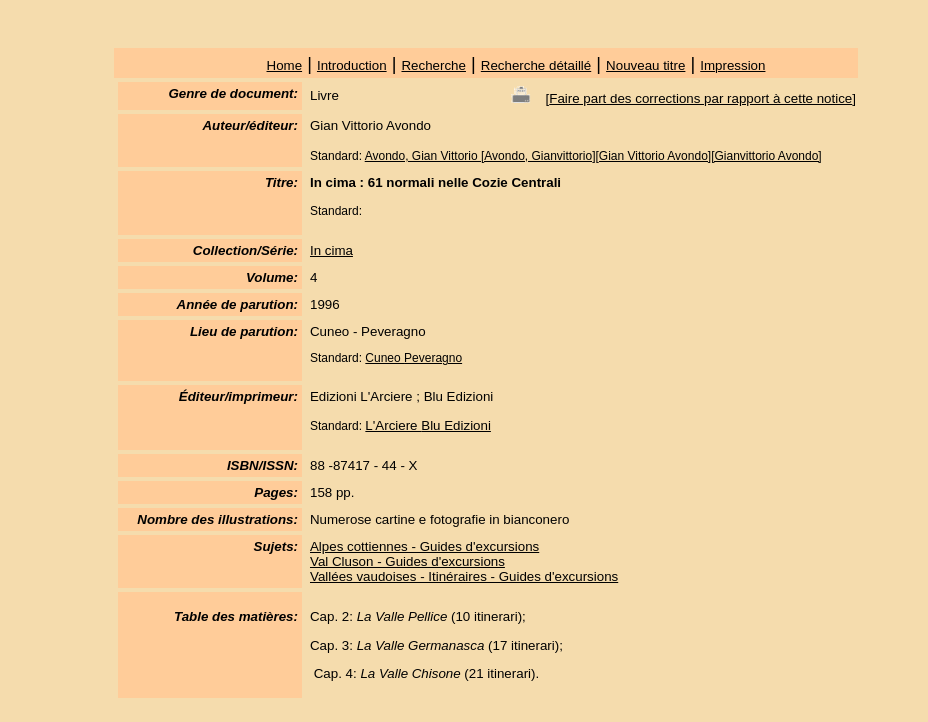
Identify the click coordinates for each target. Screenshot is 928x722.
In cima (331, 250)
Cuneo (384, 358)
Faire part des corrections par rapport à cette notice (700, 98)
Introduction (352, 65)
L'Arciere (393, 425)
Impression (732, 65)
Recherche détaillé (536, 65)
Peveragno (433, 358)
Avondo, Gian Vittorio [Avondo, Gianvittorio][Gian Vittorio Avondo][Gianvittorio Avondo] (593, 156)
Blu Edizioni (456, 425)
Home (285, 65)
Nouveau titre (645, 65)
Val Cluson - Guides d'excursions (407, 561)
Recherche (433, 65)
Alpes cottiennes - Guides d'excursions (424, 546)
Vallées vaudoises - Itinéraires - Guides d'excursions (464, 576)
